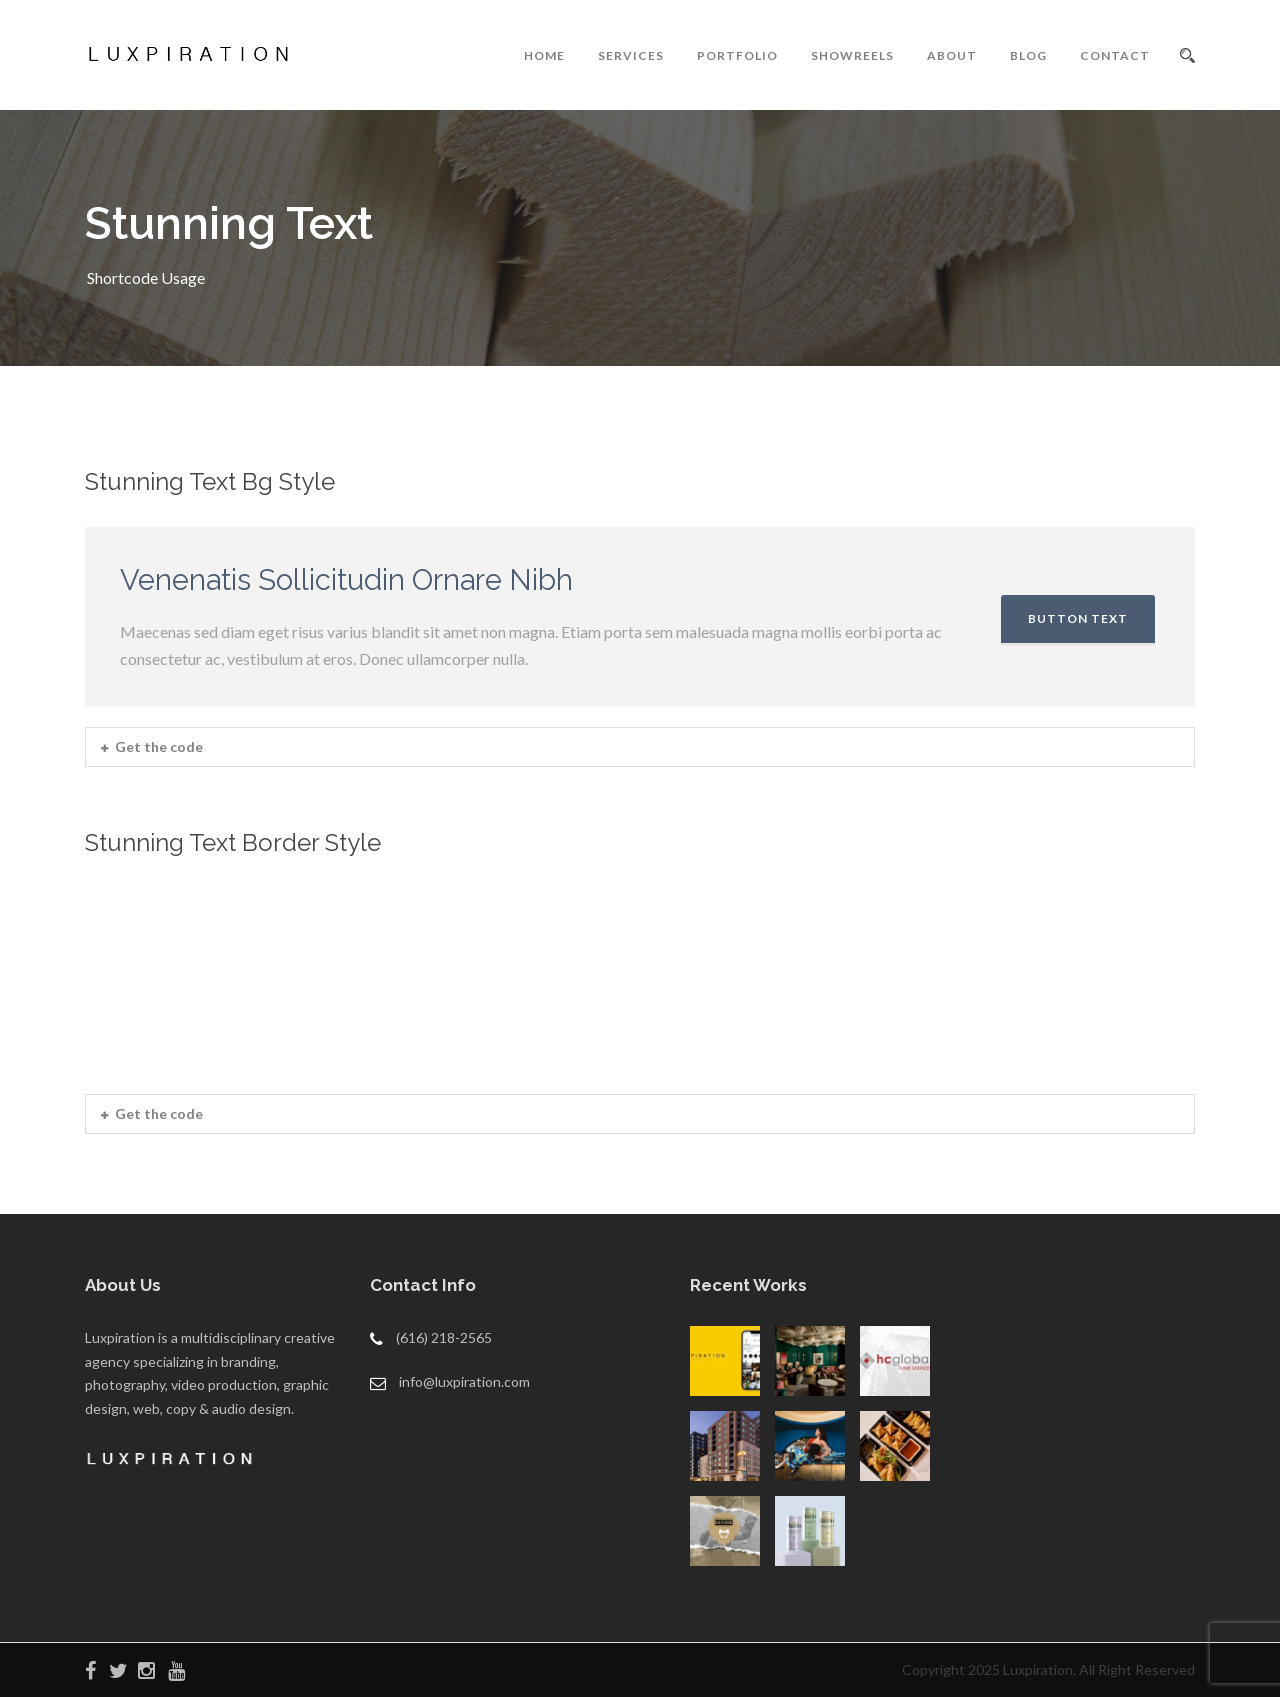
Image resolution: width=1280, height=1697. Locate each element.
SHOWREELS (852, 55)
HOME (544, 55)
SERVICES (631, 55)
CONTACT (1115, 55)
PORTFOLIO (737, 55)
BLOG (1028, 55)
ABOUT (952, 55)
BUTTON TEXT (1078, 618)
